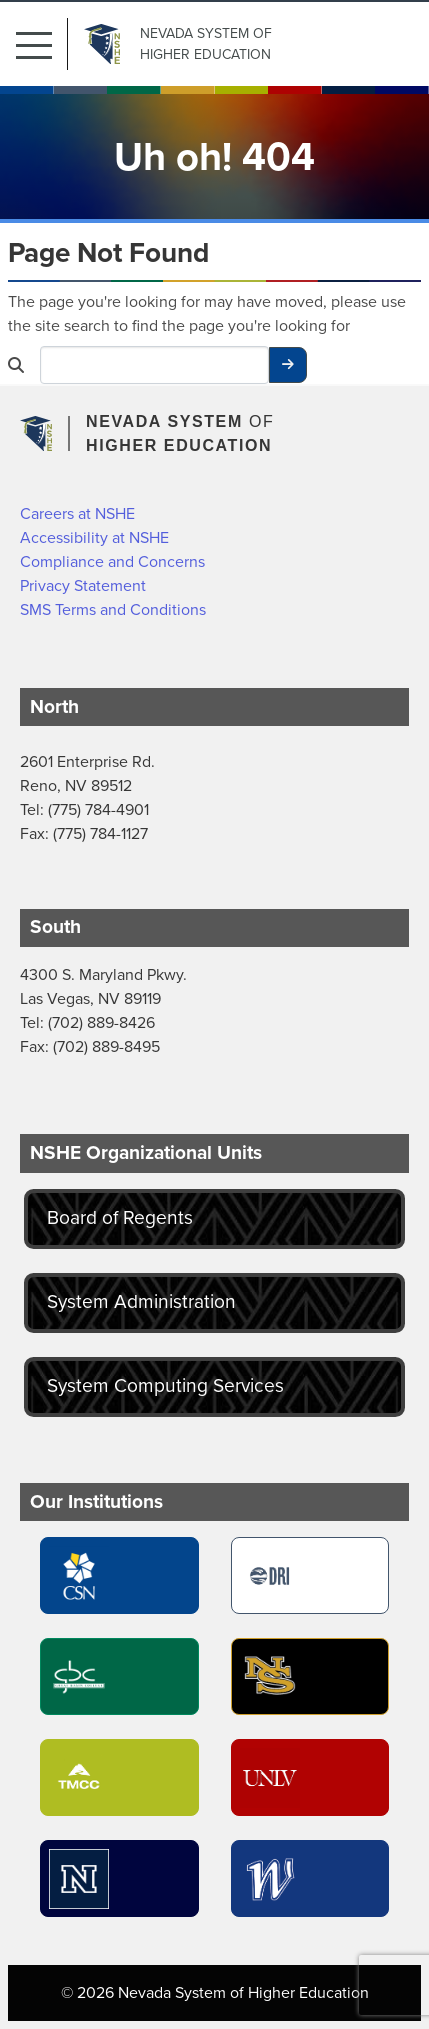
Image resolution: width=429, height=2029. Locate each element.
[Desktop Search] (154, 365)
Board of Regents (120, 1217)
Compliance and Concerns (112, 561)
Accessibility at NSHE (94, 537)
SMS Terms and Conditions (113, 609)
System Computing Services (165, 1385)
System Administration (141, 1301)
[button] (42, 44)
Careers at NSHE (77, 513)
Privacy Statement (83, 585)
